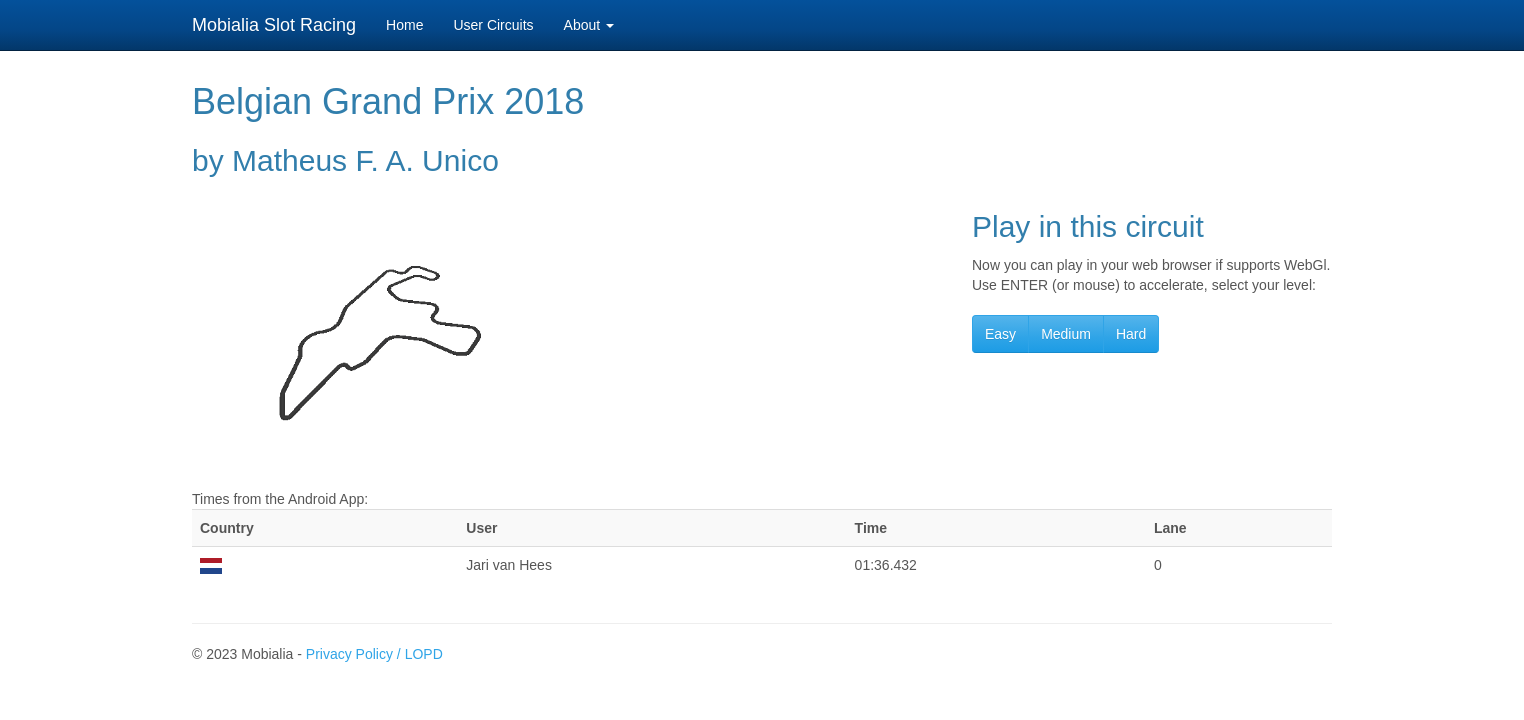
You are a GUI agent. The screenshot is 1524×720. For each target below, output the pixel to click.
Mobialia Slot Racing (274, 25)
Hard (1131, 334)
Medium (1066, 334)
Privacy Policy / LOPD (374, 654)
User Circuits (493, 25)
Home (404, 25)
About (589, 25)
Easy (1000, 334)
